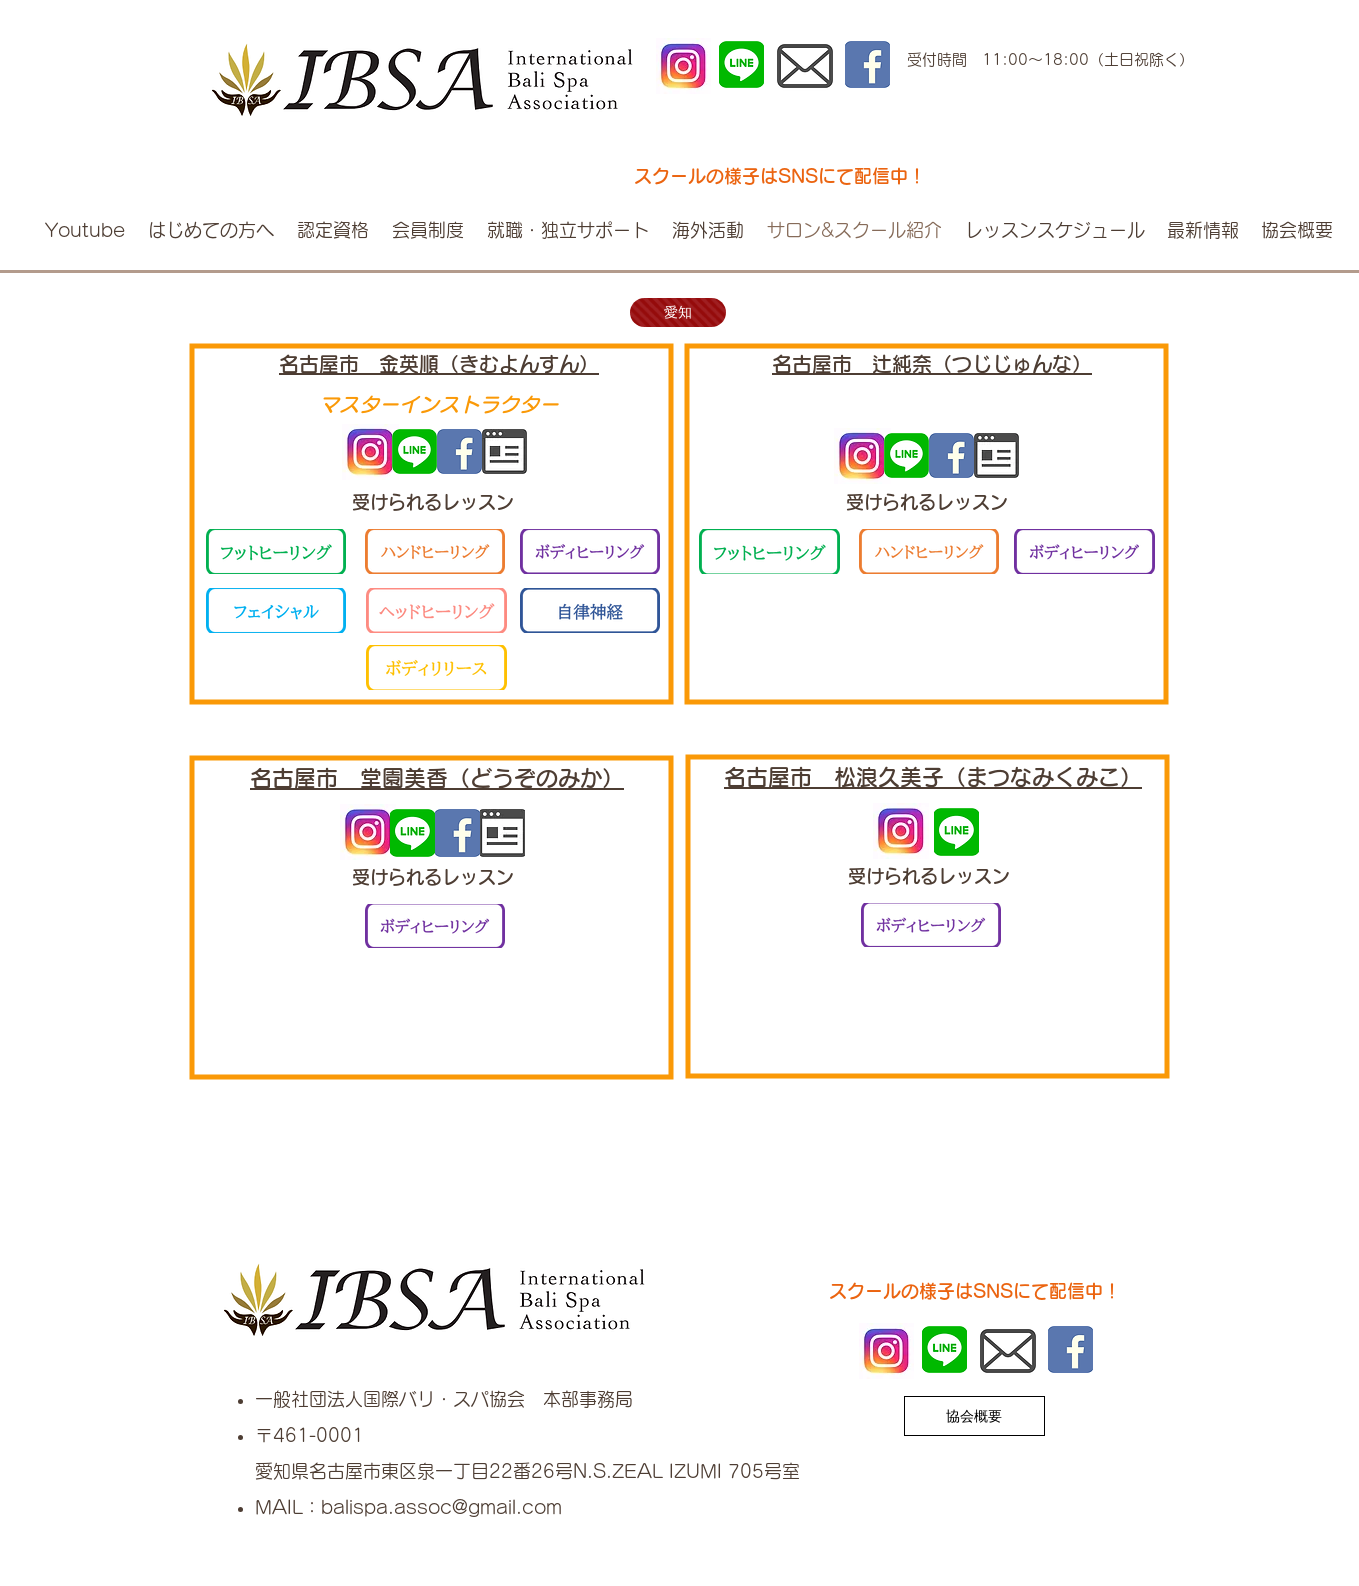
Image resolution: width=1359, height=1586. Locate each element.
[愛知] (678, 312)
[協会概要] (974, 1416)
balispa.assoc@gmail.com (441, 1507)
